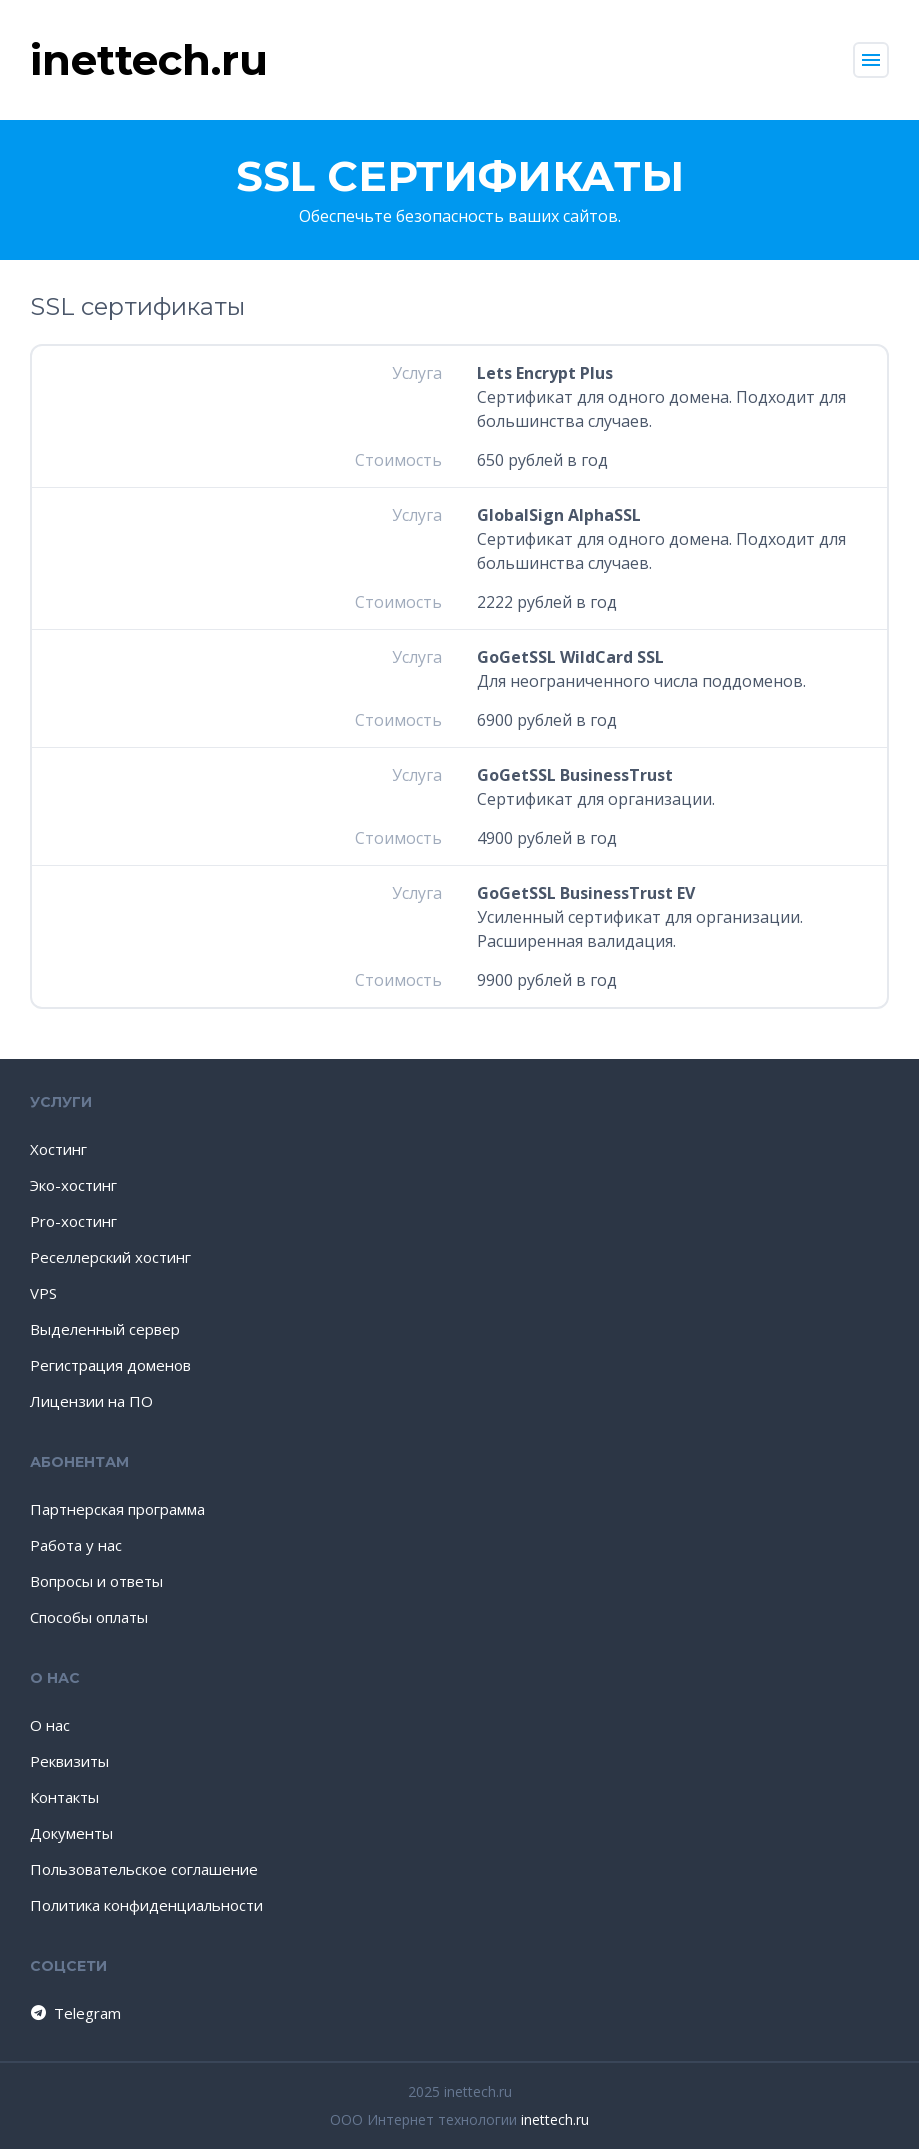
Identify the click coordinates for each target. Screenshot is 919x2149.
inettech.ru (555, 2119)
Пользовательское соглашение (144, 1869)
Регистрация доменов (110, 1365)
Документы (71, 1833)
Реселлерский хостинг (110, 1257)
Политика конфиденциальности (146, 1905)
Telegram (74, 2013)
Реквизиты (69, 1761)
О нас (50, 1725)
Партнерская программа (117, 1509)
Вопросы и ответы (96, 1581)
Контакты (64, 1797)
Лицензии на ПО (91, 1401)
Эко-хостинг (73, 1185)
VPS (43, 1293)
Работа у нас (76, 1545)
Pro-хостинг (73, 1221)
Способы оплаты (89, 1617)
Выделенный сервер (105, 1329)
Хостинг (58, 1149)
